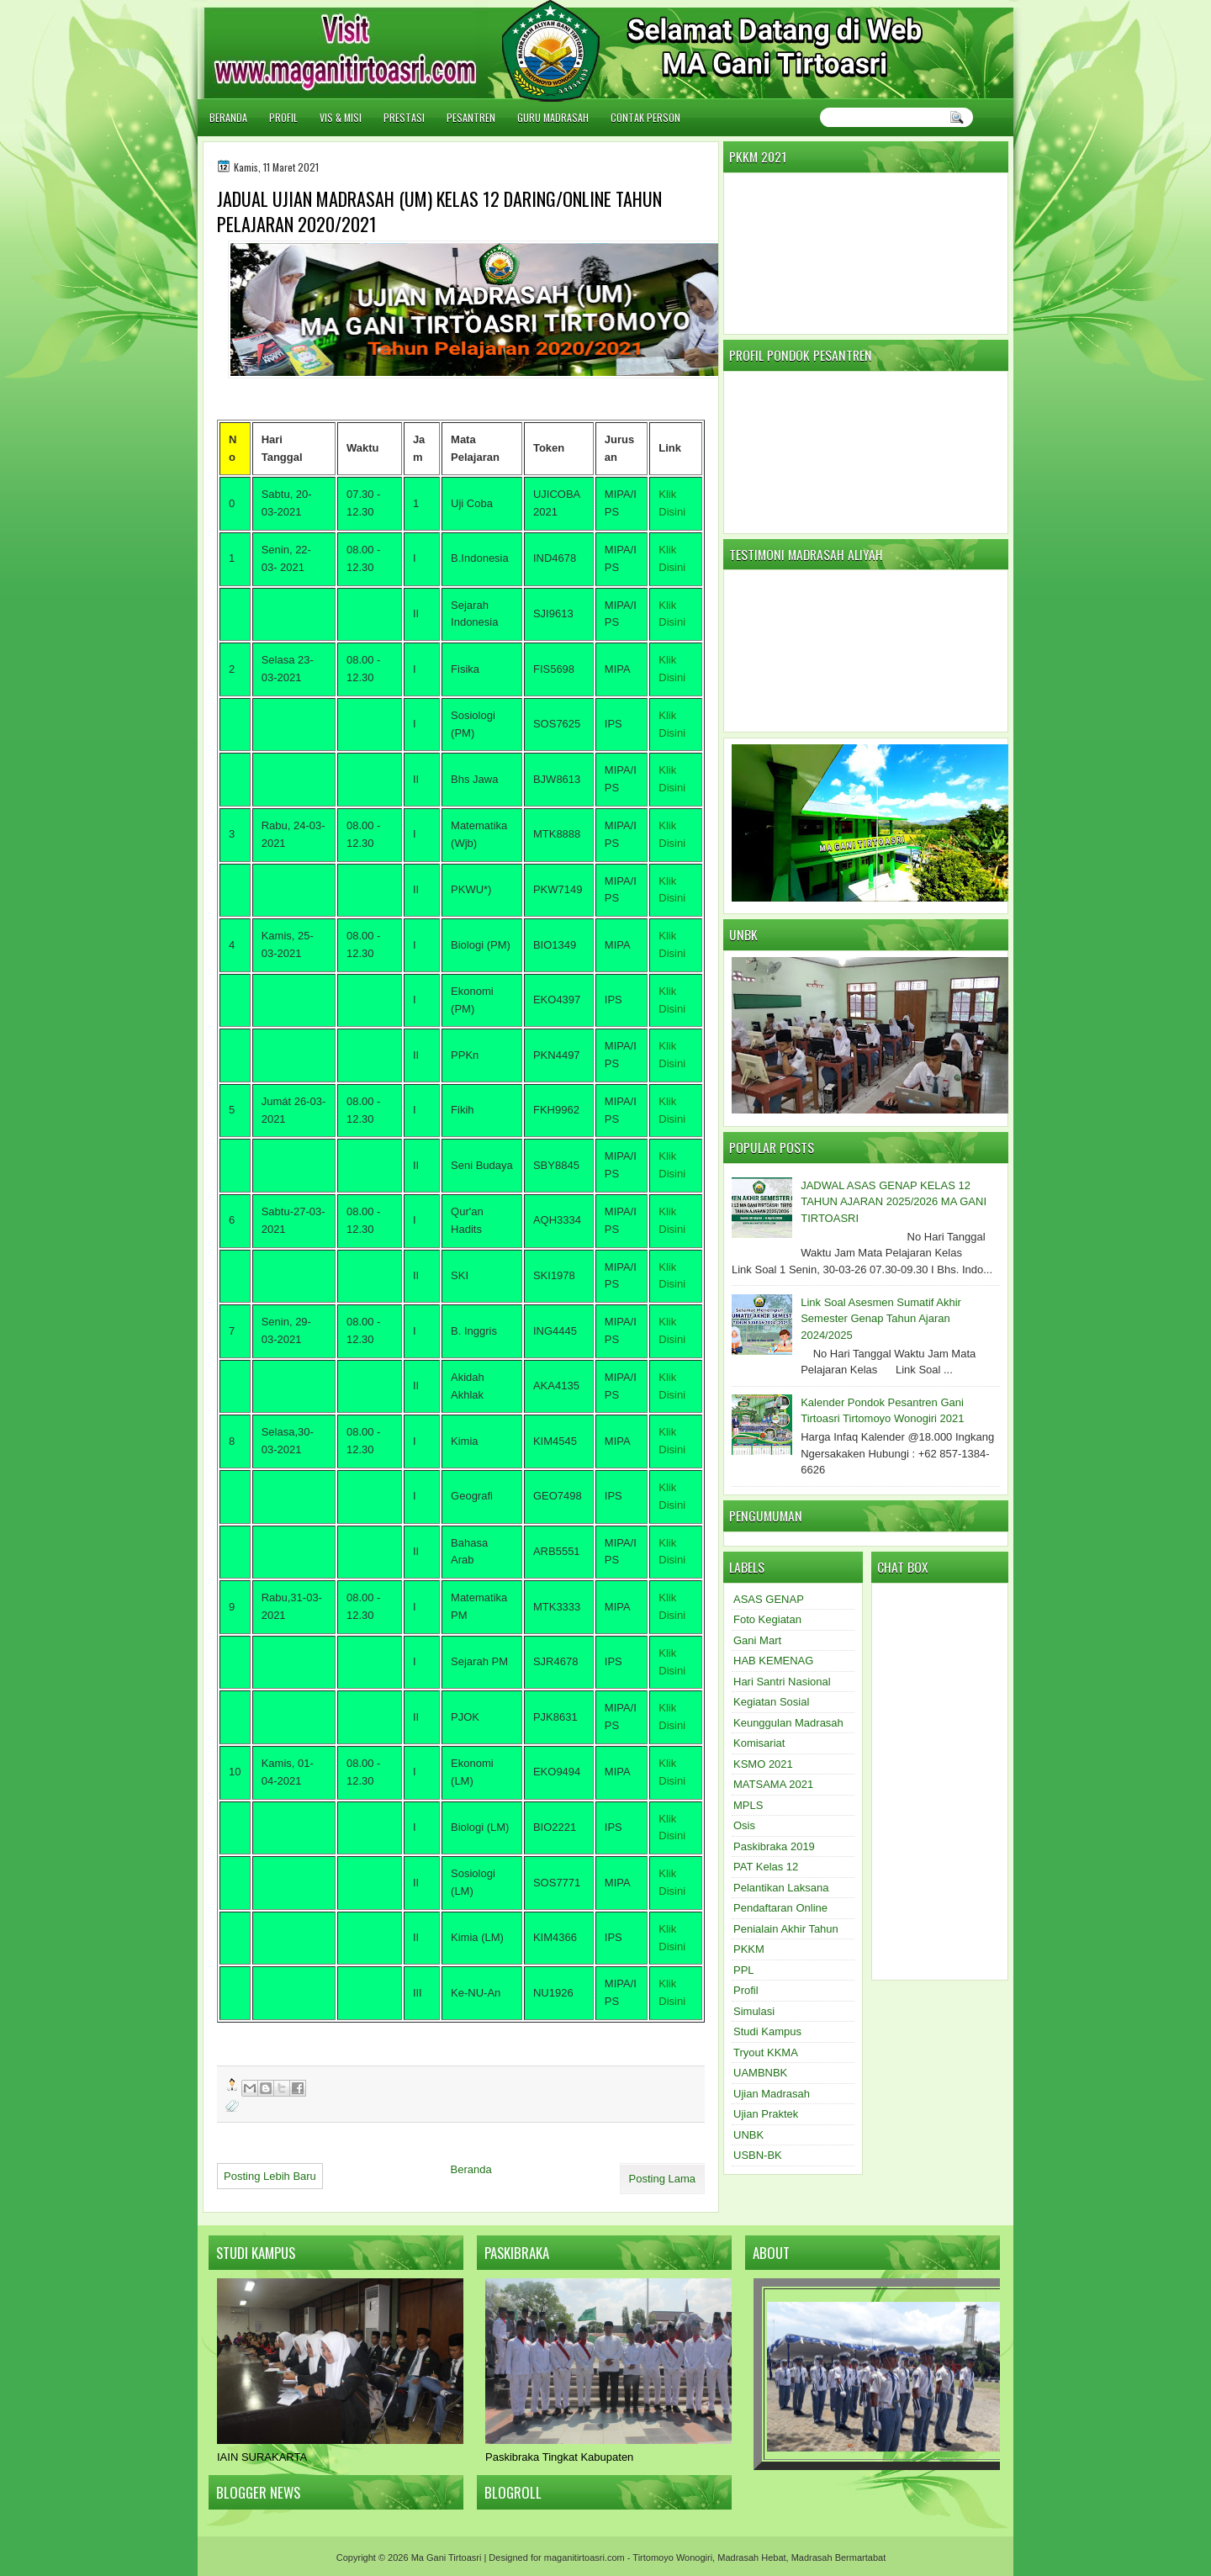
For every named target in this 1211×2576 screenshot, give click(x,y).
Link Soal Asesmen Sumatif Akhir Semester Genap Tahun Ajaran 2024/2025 (881, 1318)
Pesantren (471, 117)
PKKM (748, 1949)
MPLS (748, 1805)
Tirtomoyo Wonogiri (672, 2557)
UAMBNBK (760, 2072)
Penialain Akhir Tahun (785, 1929)
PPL (743, 1970)
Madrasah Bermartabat (838, 2557)
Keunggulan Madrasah (788, 1722)
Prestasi (404, 117)
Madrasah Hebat (751, 2557)
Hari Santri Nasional (782, 1681)
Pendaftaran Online (780, 1908)
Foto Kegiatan (767, 1619)
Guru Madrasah (553, 117)
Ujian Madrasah (771, 2093)
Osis (744, 1825)
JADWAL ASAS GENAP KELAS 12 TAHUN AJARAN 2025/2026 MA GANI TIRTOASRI (893, 1202)
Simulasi (754, 2011)
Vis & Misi (341, 117)
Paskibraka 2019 (774, 1846)
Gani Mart (757, 1640)
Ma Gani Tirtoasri (446, 2557)
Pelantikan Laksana (780, 1887)
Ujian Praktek (765, 2114)
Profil (283, 117)
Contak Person (645, 117)
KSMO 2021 (763, 1764)
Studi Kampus (767, 2031)
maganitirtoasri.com (584, 2557)
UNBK (748, 2135)
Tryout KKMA (765, 2052)
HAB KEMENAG (773, 1660)
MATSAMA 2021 (773, 1784)
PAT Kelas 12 (765, 1866)
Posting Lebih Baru (270, 2176)
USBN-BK (757, 2155)
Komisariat (759, 1743)
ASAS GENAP (768, 1599)
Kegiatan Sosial (771, 1701)
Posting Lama (662, 2178)
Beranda (228, 117)
